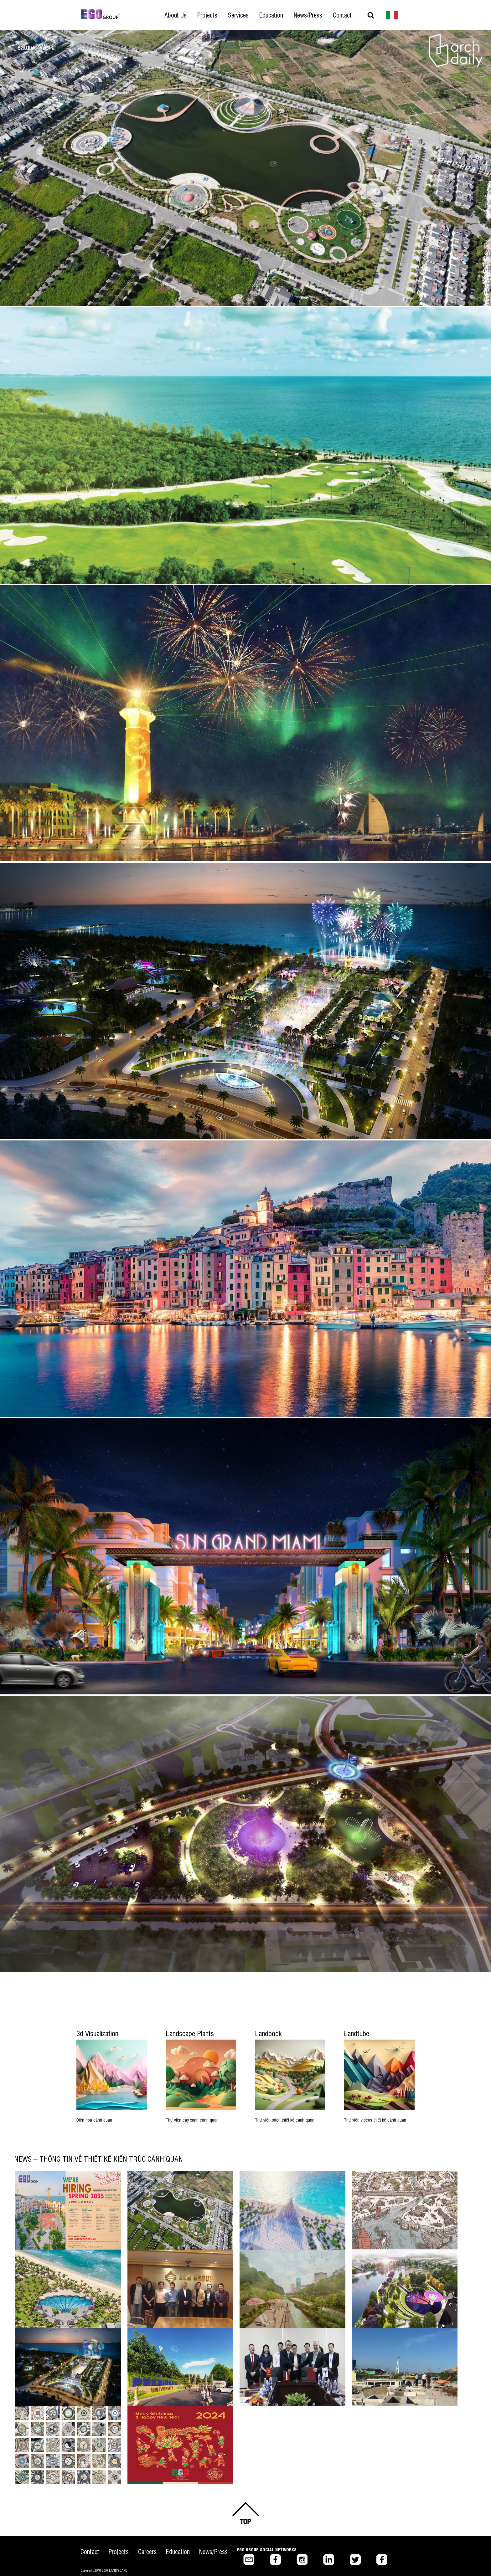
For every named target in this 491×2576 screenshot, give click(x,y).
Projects (119, 2551)
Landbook (268, 2033)
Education (178, 2551)
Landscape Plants (190, 2033)
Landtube (356, 2033)
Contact (89, 2551)
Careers (147, 2551)
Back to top (245, 2513)
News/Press (213, 2551)
